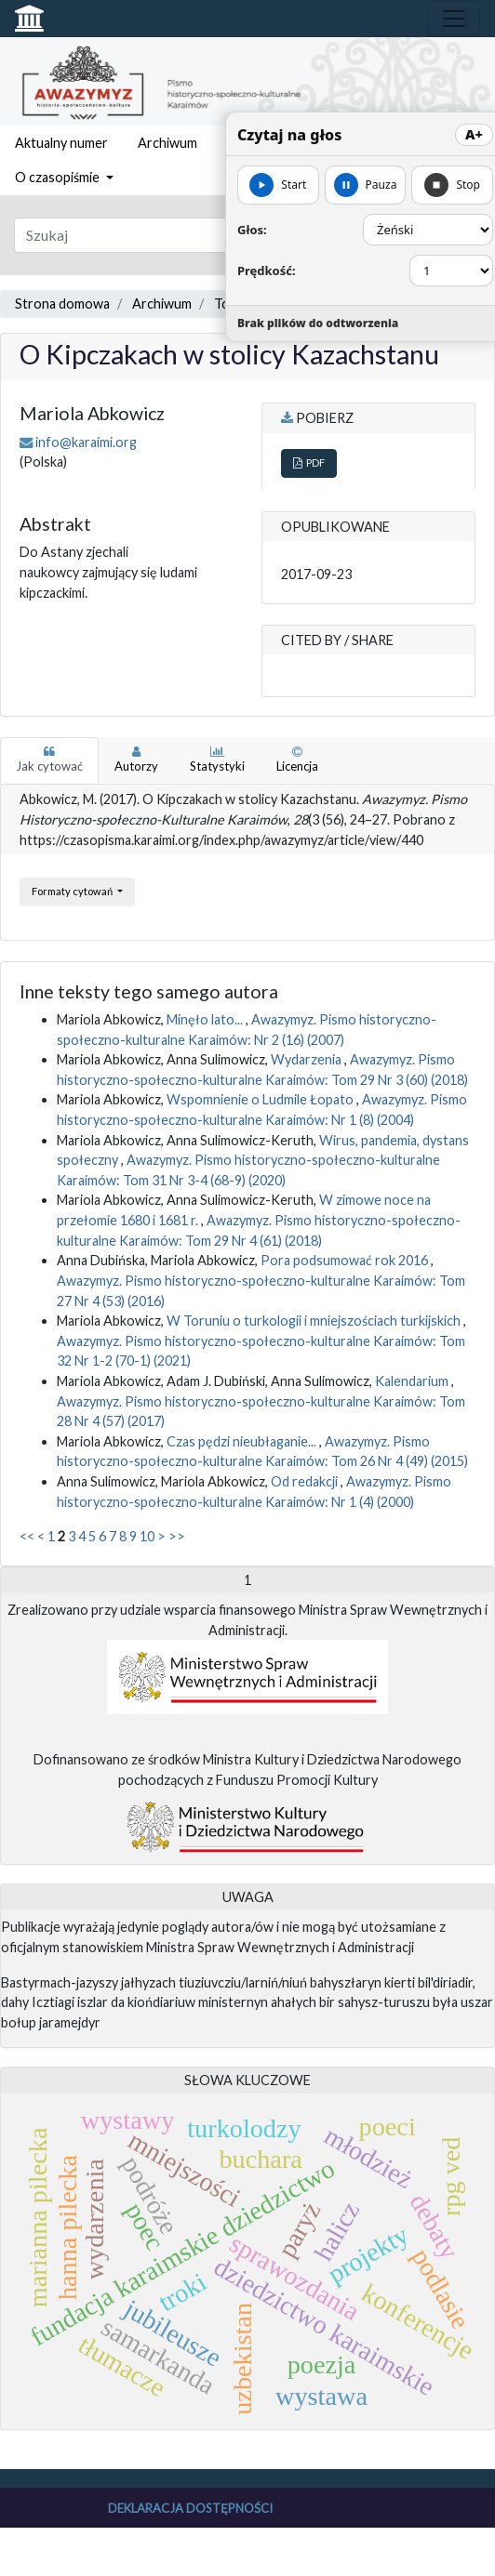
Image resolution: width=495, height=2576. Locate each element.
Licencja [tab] (297, 759)
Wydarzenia (307, 1059)
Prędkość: (266, 270)
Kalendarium (413, 1381)
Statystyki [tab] (217, 759)
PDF (309, 462)
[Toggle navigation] (454, 18)
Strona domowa (62, 303)
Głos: (252, 229)
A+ (474, 134)
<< (27, 1536)
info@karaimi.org (86, 442)
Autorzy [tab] (136, 759)
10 (147, 1536)
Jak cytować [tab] (49, 759)
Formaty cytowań (73, 891)
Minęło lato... (206, 1019)
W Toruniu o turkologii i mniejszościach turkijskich (315, 1320)
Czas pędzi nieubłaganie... (243, 1441)
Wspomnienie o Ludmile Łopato (261, 1099)
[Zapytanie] (206, 235)
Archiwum (167, 143)
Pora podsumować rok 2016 (346, 1260)
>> (176, 1536)
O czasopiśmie (58, 177)
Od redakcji (306, 1481)
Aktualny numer (61, 143)
